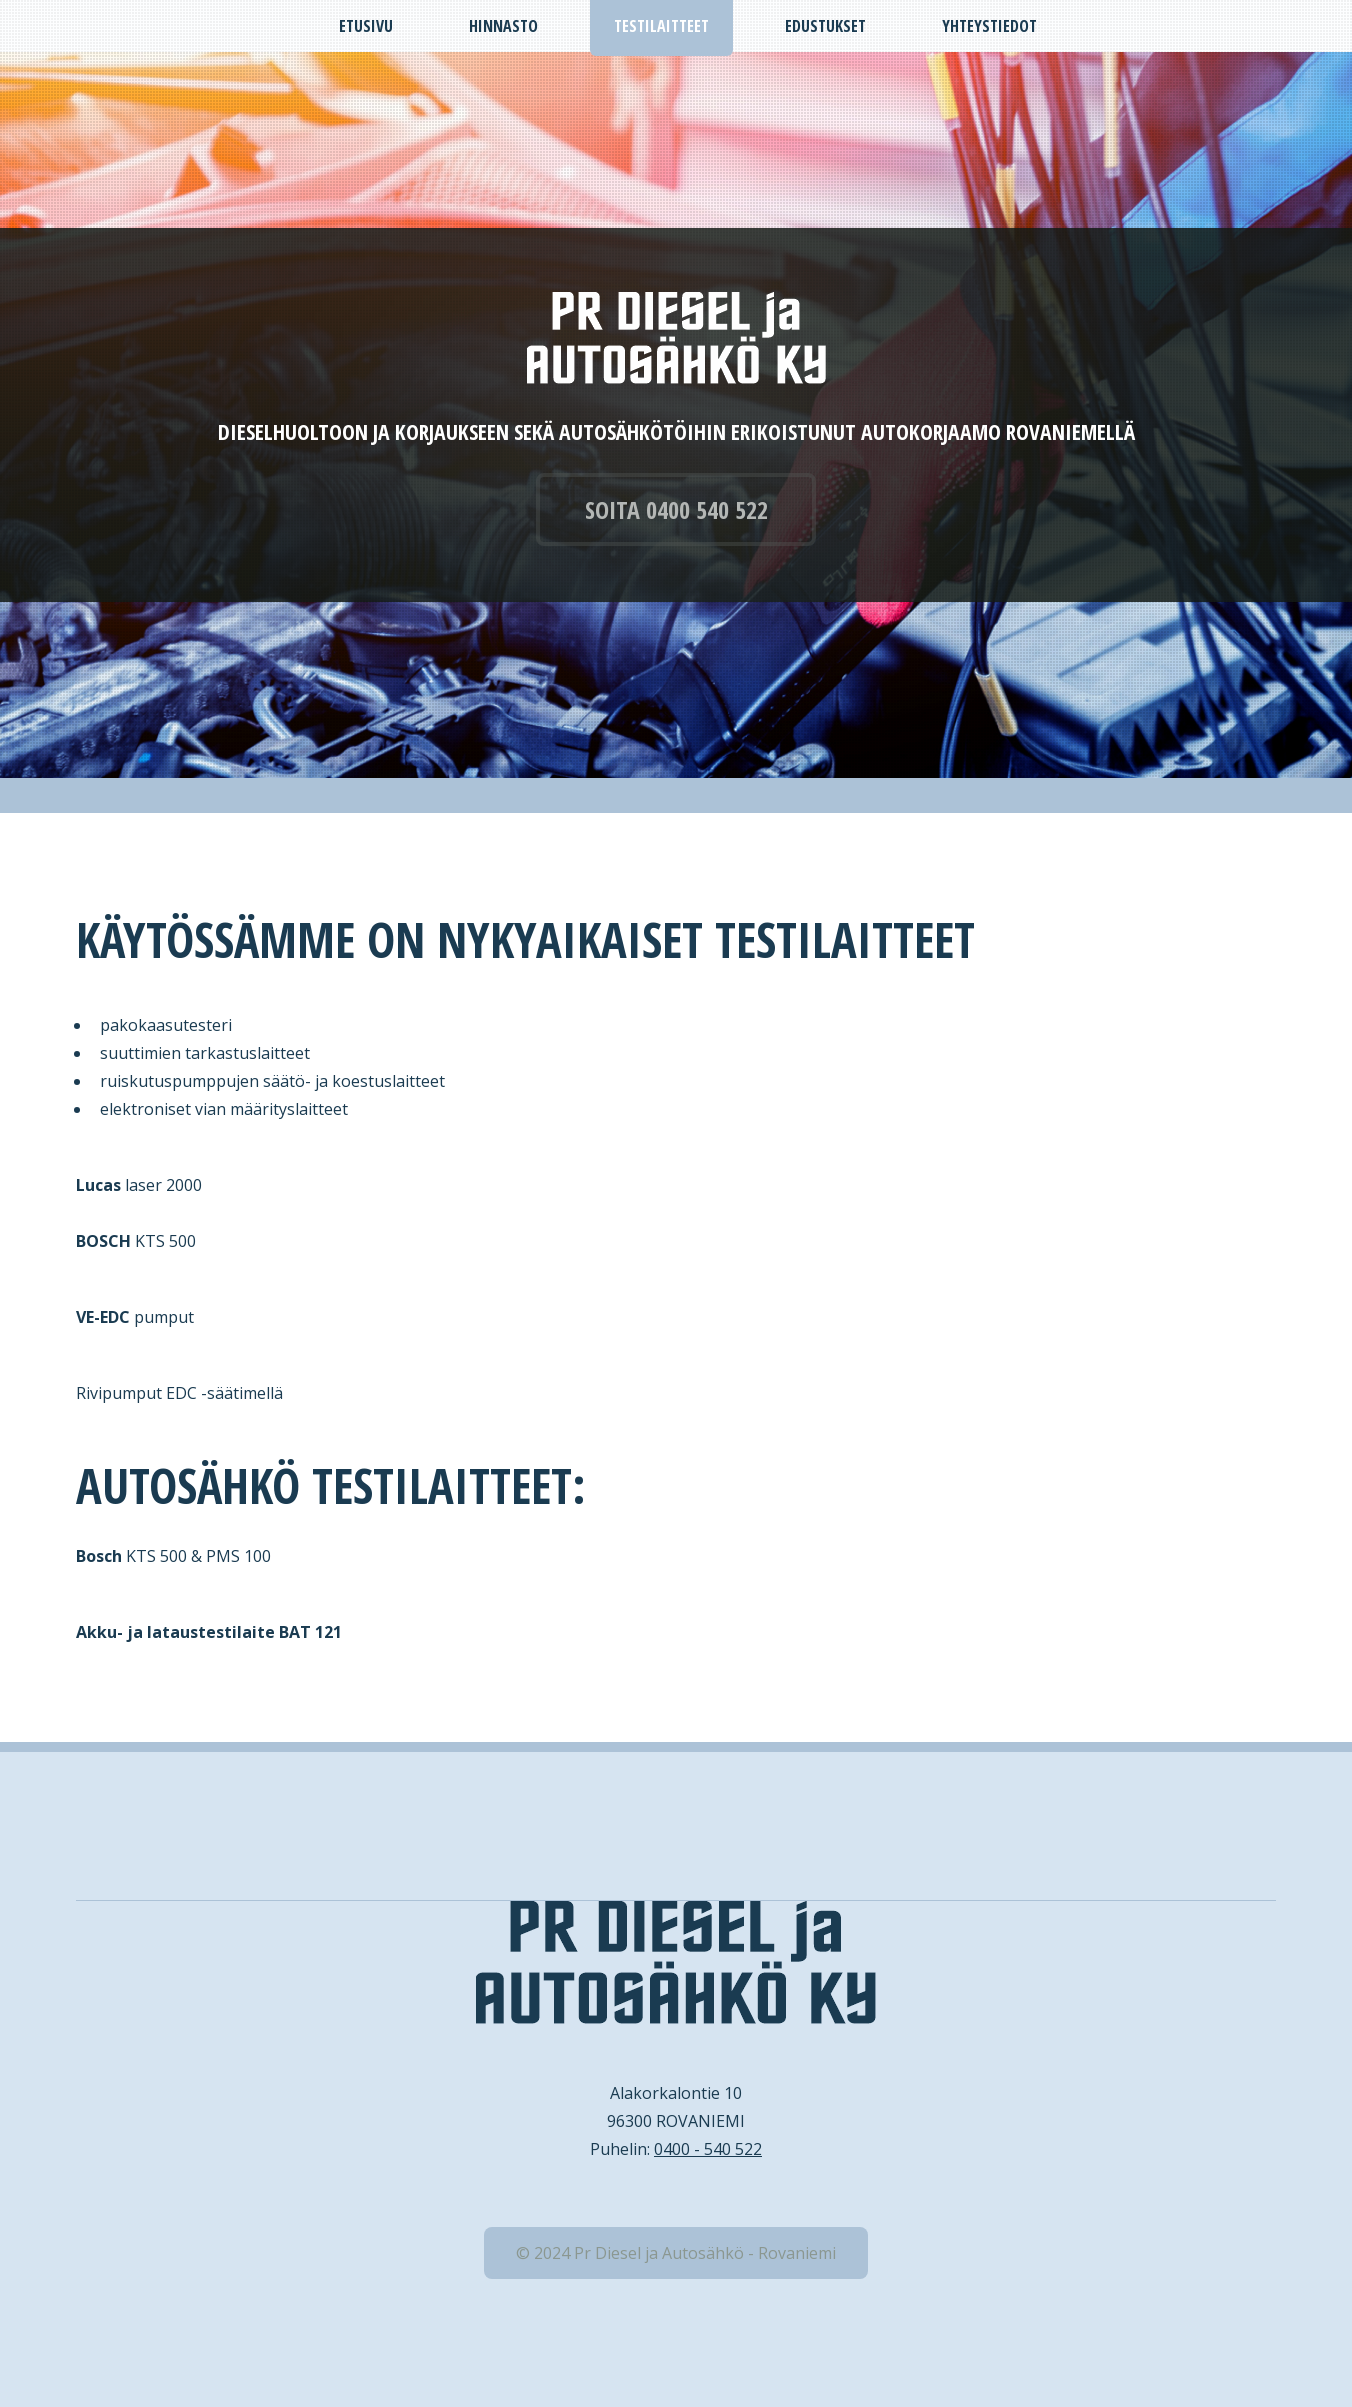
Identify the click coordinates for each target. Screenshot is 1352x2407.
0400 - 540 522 (708, 2149)
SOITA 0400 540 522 (676, 509)
